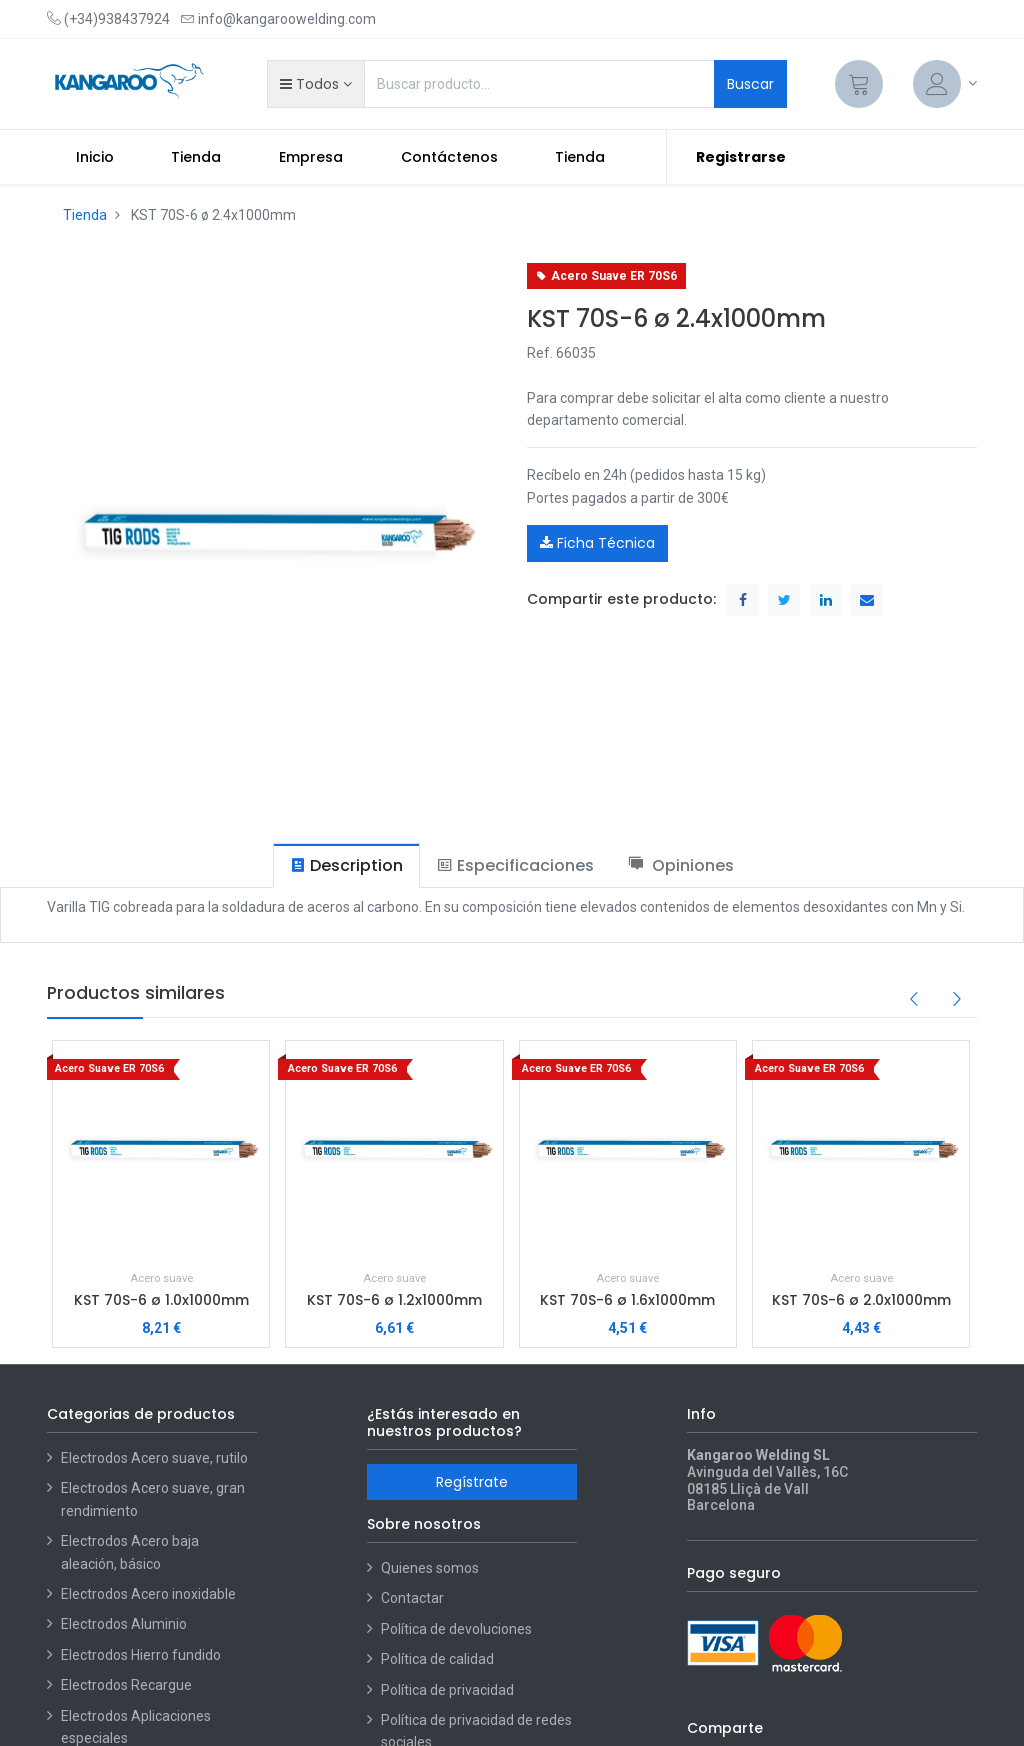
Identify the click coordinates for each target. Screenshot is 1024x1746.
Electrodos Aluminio (125, 1624)
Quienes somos (430, 1568)
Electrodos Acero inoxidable (150, 1594)
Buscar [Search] (750, 84)
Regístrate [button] (472, 1482)
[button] (315, 84)
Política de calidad (437, 1659)
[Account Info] (945, 84)
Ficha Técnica (597, 543)
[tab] (346, 865)
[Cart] (859, 84)
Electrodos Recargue (126, 1685)
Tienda (85, 215)
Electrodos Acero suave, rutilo (154, 1458)
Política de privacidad (447, 1690)
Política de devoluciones (456, 1629)
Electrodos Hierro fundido (141, 1655)
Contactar (412, 1598)
